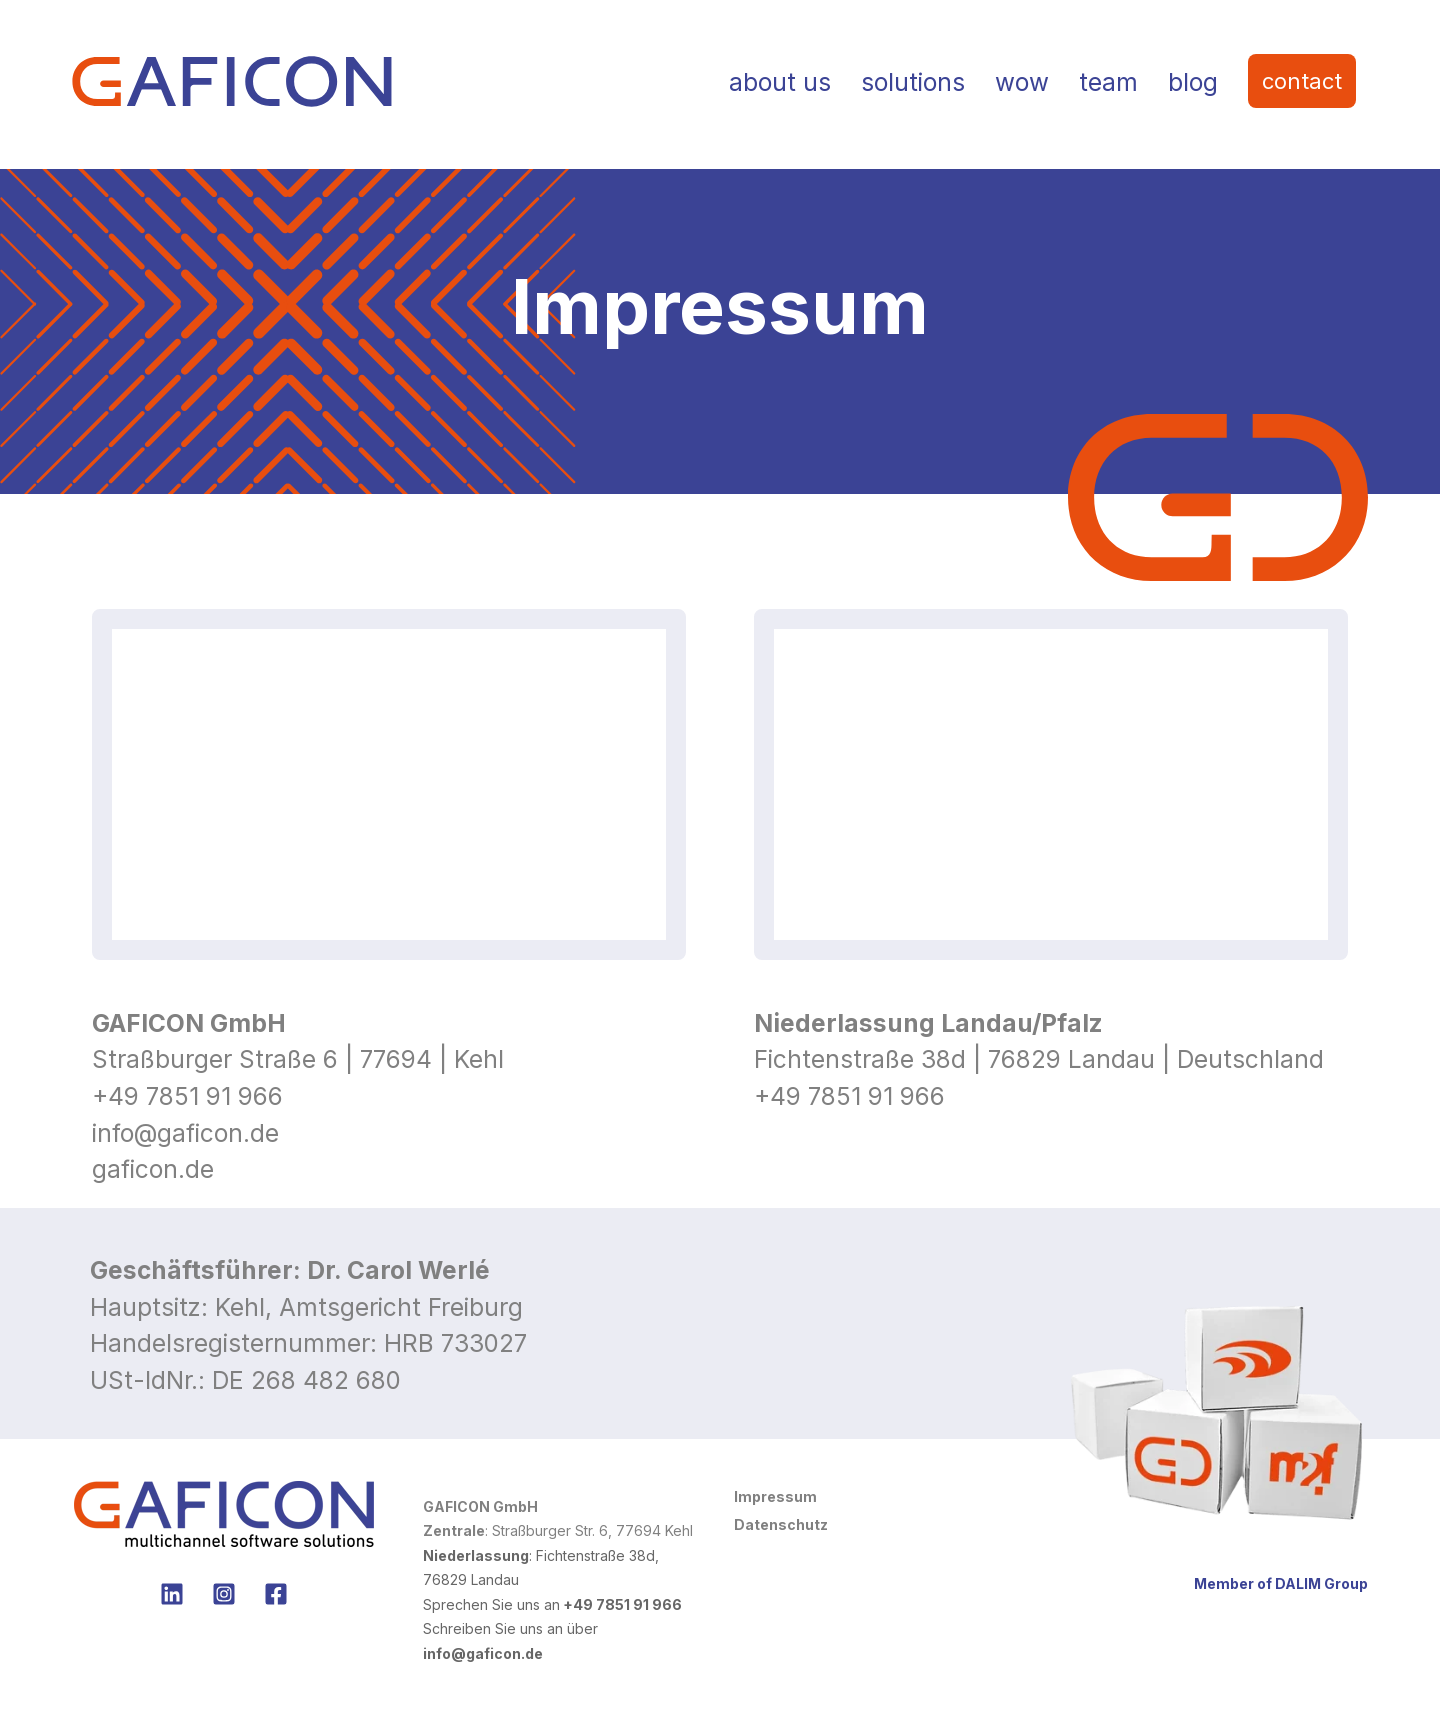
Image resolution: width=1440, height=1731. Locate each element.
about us (780, 82)
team (1108, 82)
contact (1302, 81)
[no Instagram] (224, 1594)
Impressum (775, 1496)
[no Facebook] (276, 1594)
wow (1022, 82)
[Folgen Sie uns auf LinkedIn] (172, 1594)
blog (1193, 82)
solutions (913, 82)
